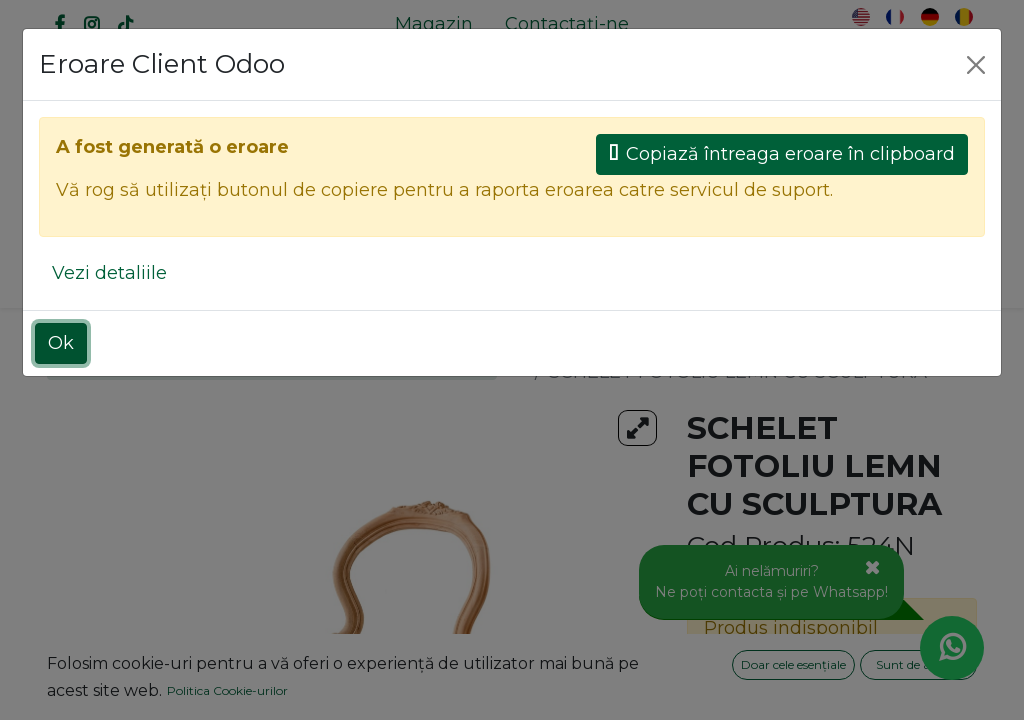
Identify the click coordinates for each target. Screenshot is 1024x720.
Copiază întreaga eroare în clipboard (782, 154)
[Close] (976, 65)
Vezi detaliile (109, 273)
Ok (61, 343)
